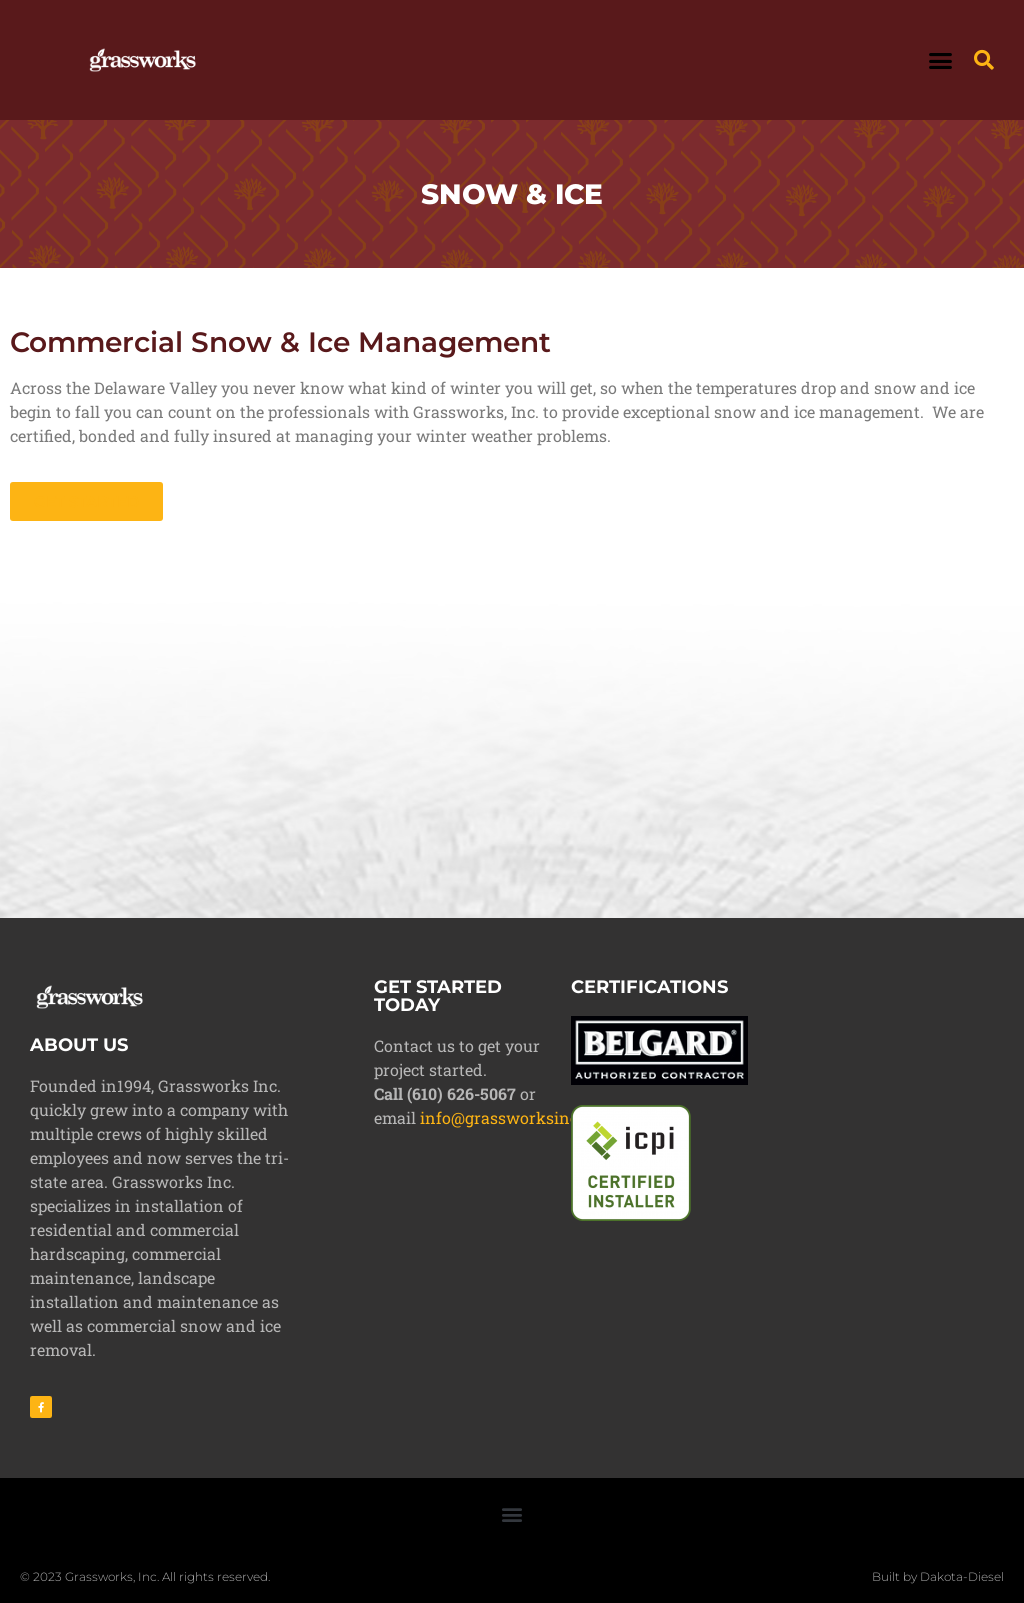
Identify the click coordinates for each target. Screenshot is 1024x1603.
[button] (941, 60)
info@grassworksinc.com (517, 1117)
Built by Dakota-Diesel (938, 1576)
